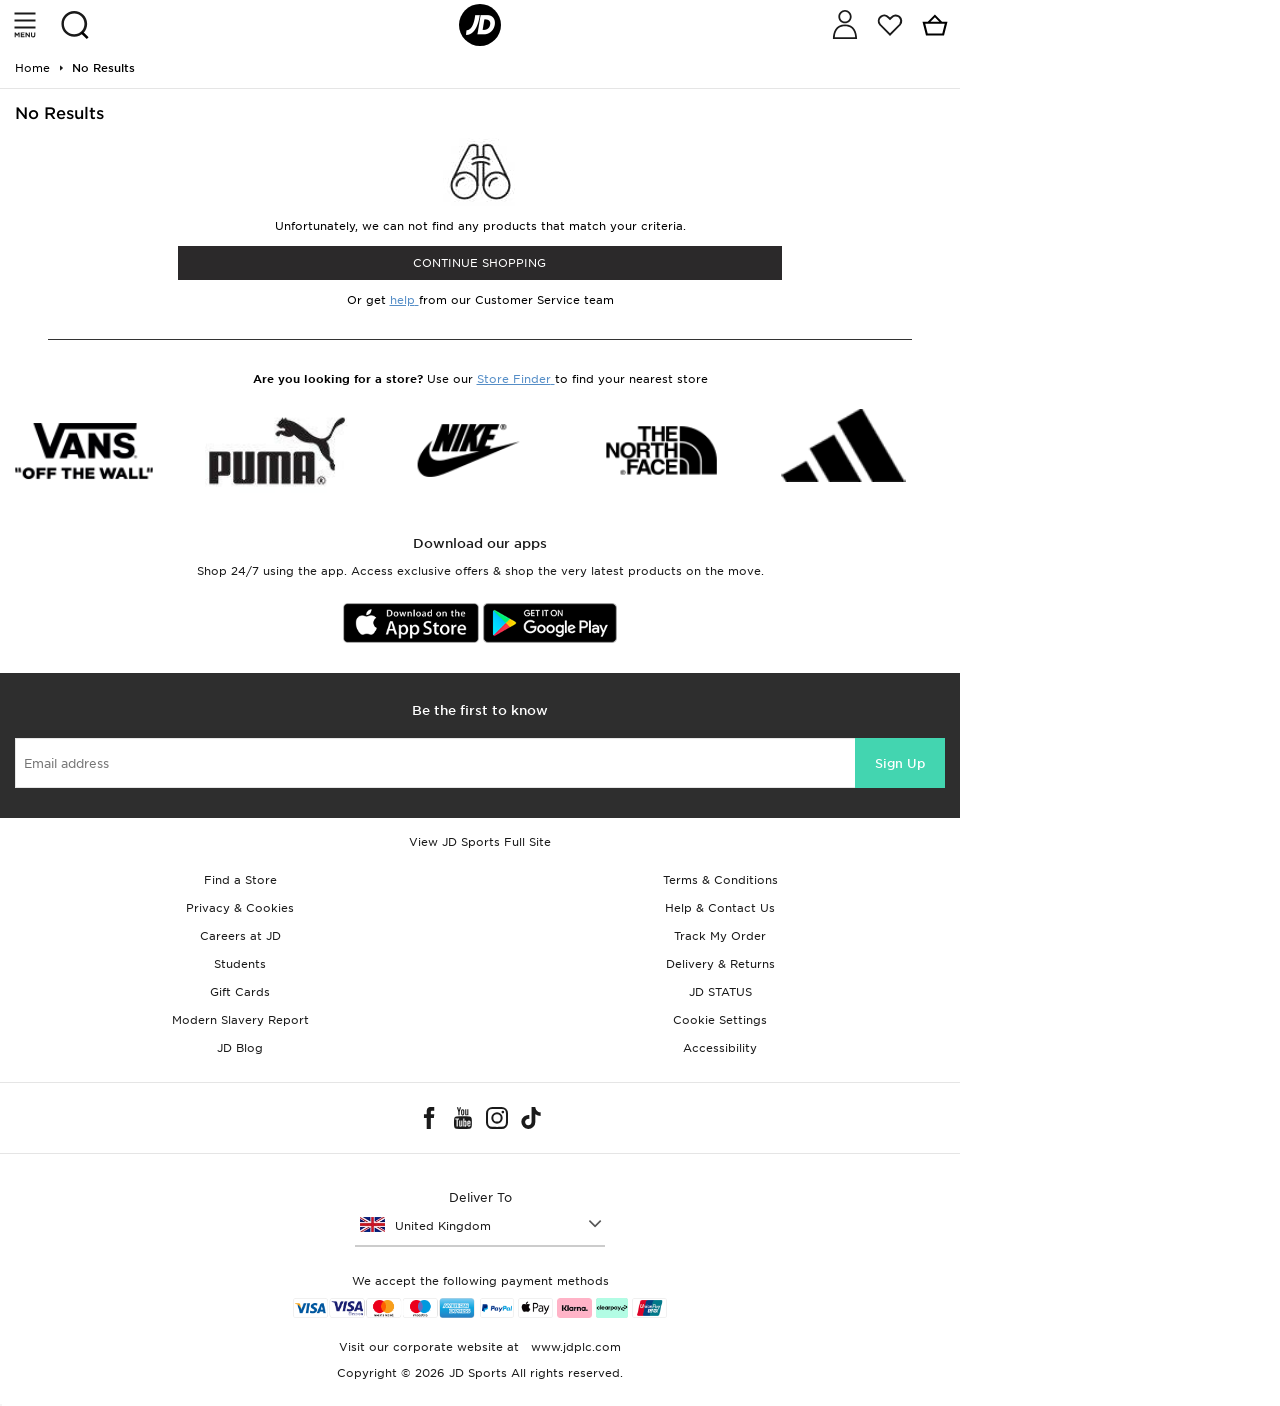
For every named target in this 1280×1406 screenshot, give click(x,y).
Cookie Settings (720, 1020)
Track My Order (720, 936)
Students (240, 964)
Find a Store (240, 880)
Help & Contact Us (720, 908)
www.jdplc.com (574, 1347)
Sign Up (900, 763)
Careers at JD (240, 936)
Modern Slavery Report (240, 1020)
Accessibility (720, 1048)
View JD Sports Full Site (480, 842)
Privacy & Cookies (240, 908)
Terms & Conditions (720, 880)
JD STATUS (720, 992)
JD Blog (240, 1048)
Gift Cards (240, 992)
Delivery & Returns (720, 964)
